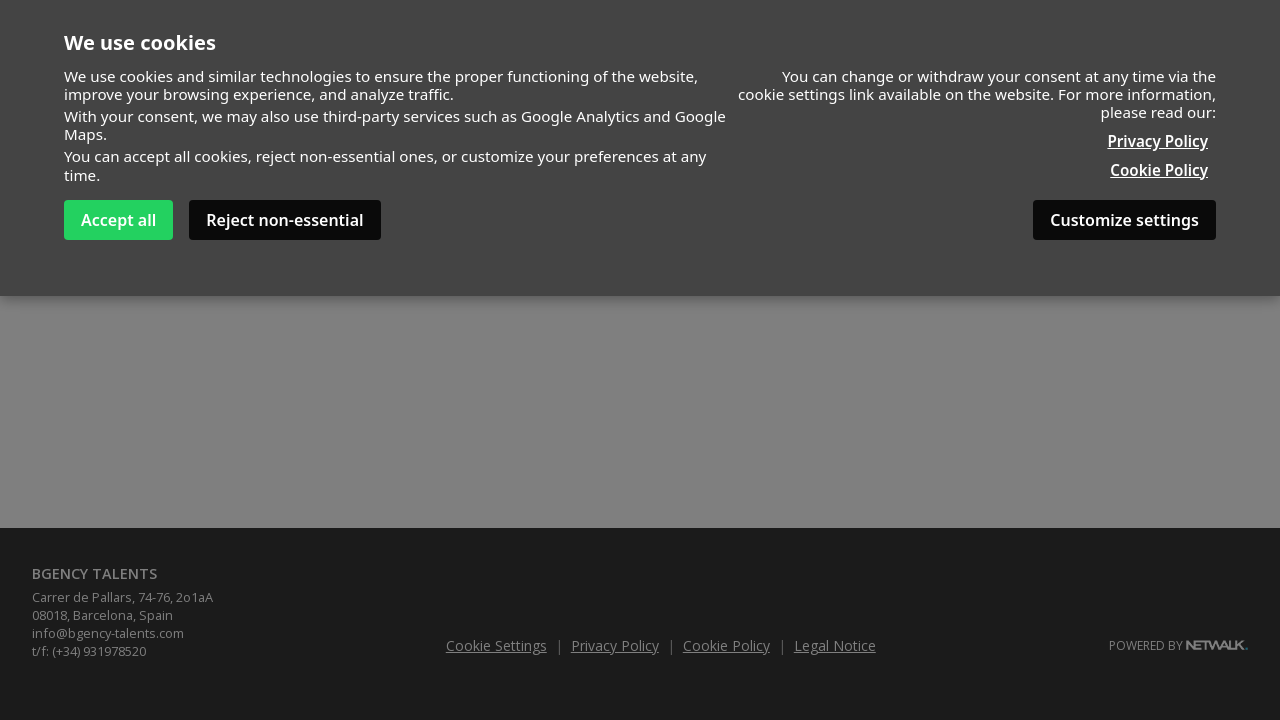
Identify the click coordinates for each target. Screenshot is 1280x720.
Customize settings (1124, 220)
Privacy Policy (1157, 141)
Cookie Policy (1159, 170)
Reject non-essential (284, 220)
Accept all (118, 220)
